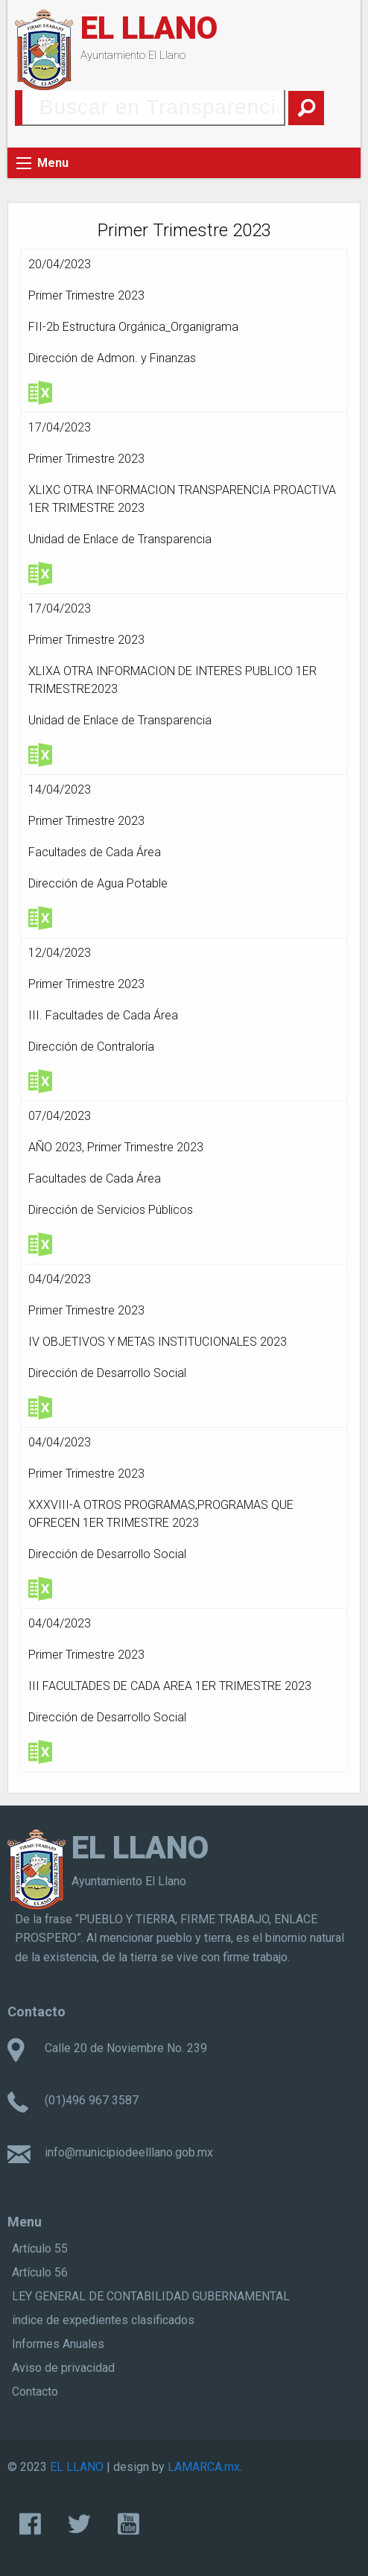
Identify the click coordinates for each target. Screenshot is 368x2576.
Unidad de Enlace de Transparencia (120, 539)
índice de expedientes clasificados (103, 2320)
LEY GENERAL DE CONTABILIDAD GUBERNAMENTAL (151, 2296)
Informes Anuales (58, 2344)
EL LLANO (149, 28)
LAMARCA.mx (204, 2467)
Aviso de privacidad (63, 2368)
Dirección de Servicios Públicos (110, 1210)
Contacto (35, 2391)
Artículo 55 (40, 2248)
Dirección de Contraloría (91, 1046)
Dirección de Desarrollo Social (107, 1373)
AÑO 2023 (55, 1147)
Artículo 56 (40, 2272)
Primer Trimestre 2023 (86, 295)
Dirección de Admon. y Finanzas (112, 358)
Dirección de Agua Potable (98, 883)
